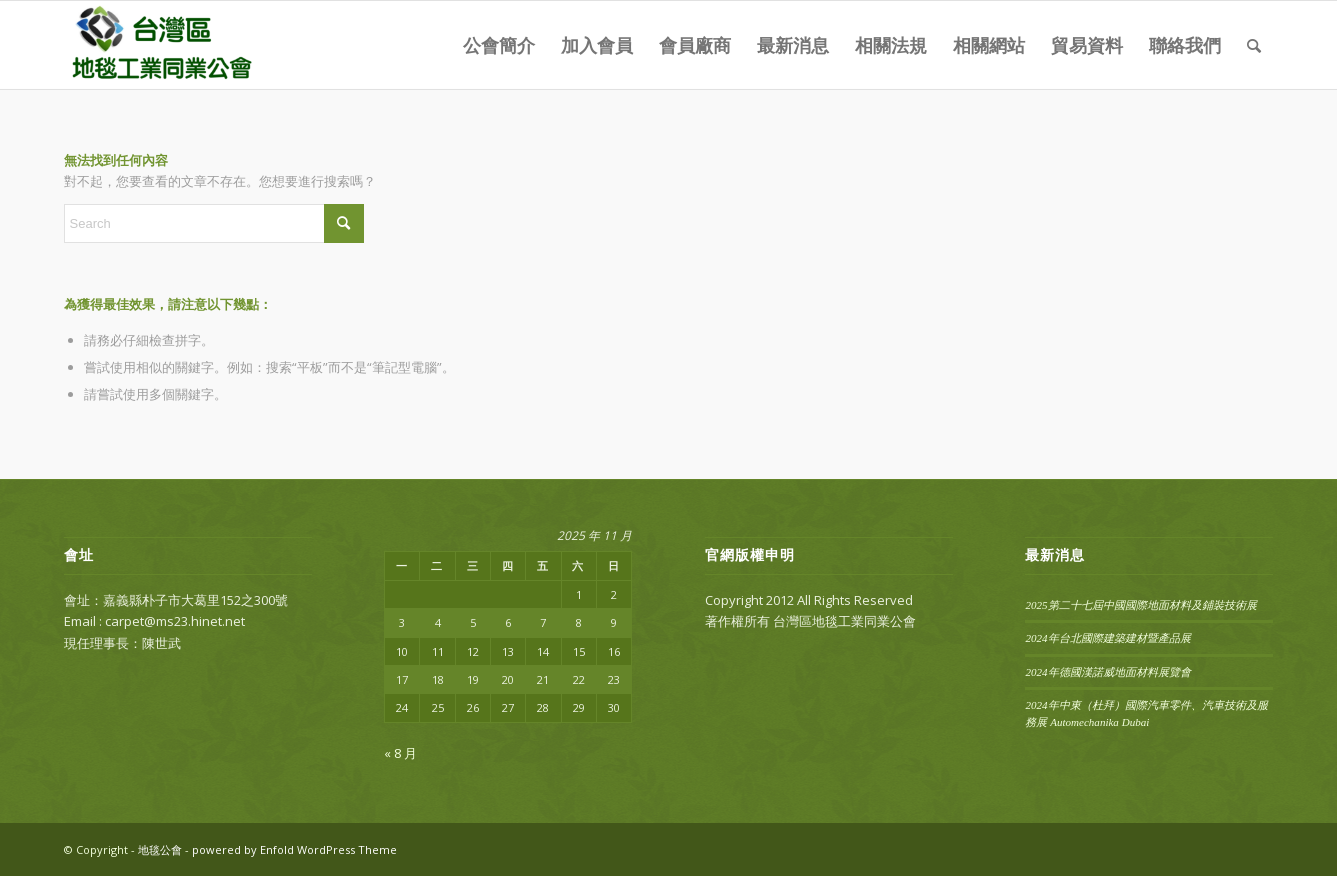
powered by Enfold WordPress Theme (294, 849)
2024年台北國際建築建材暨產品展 (1107, 638)
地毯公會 (160, 849)
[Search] (1254, 45)
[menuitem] (499, 45)
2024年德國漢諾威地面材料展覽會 (1107, 672)
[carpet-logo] (159, 45)
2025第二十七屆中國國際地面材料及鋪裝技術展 (1140, 605)
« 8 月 (400, 753)
